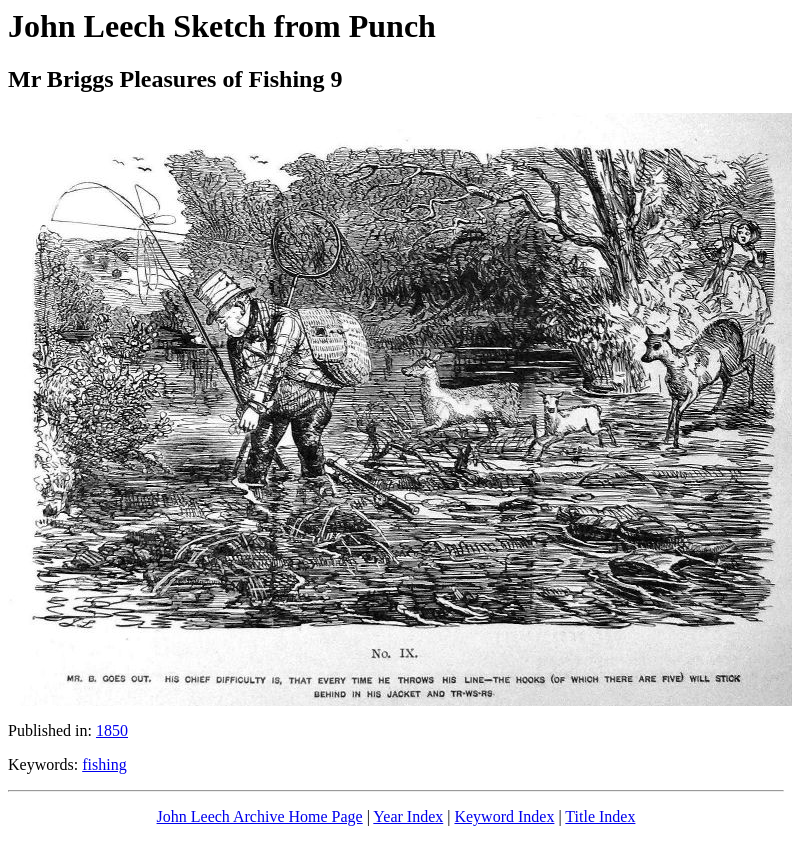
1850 (112, 730)
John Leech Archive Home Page (260, 816)
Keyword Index (504, 816)
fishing (104, 764)
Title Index (600, 816)
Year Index (408, 816)
